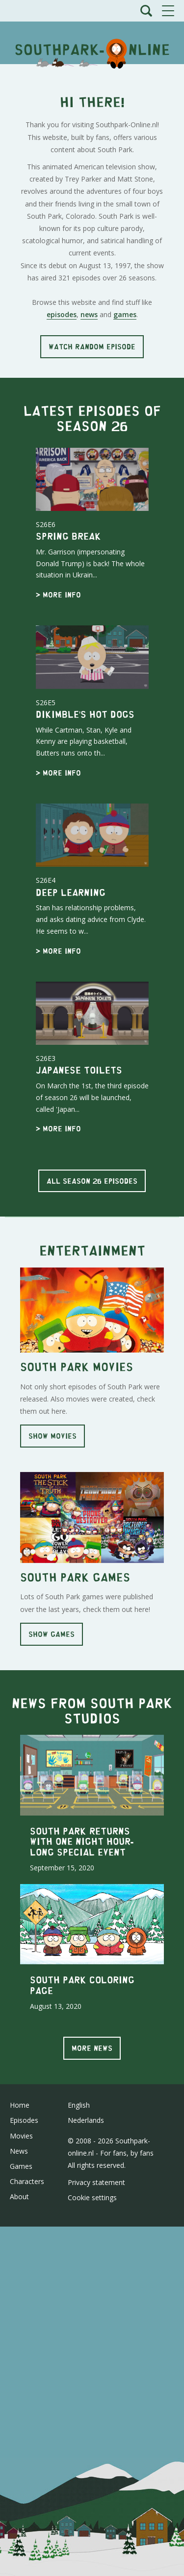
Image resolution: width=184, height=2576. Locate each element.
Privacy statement (96, 2182)
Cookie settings (92, 2197)
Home (19, 2105)
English (79, 2105)
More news (92, 2047)
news (89, 314)
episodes (62, 314)
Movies (21, 2135)
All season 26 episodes (92, 1180)
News (19, 2151)
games (124, 314)
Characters (27, 2181)
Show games (51, 1633)
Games (21, 2166)
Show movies (52, 1435)
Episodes (24, 2120)
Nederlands (86, 2120)
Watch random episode (92, 346)
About (19, 2196)
